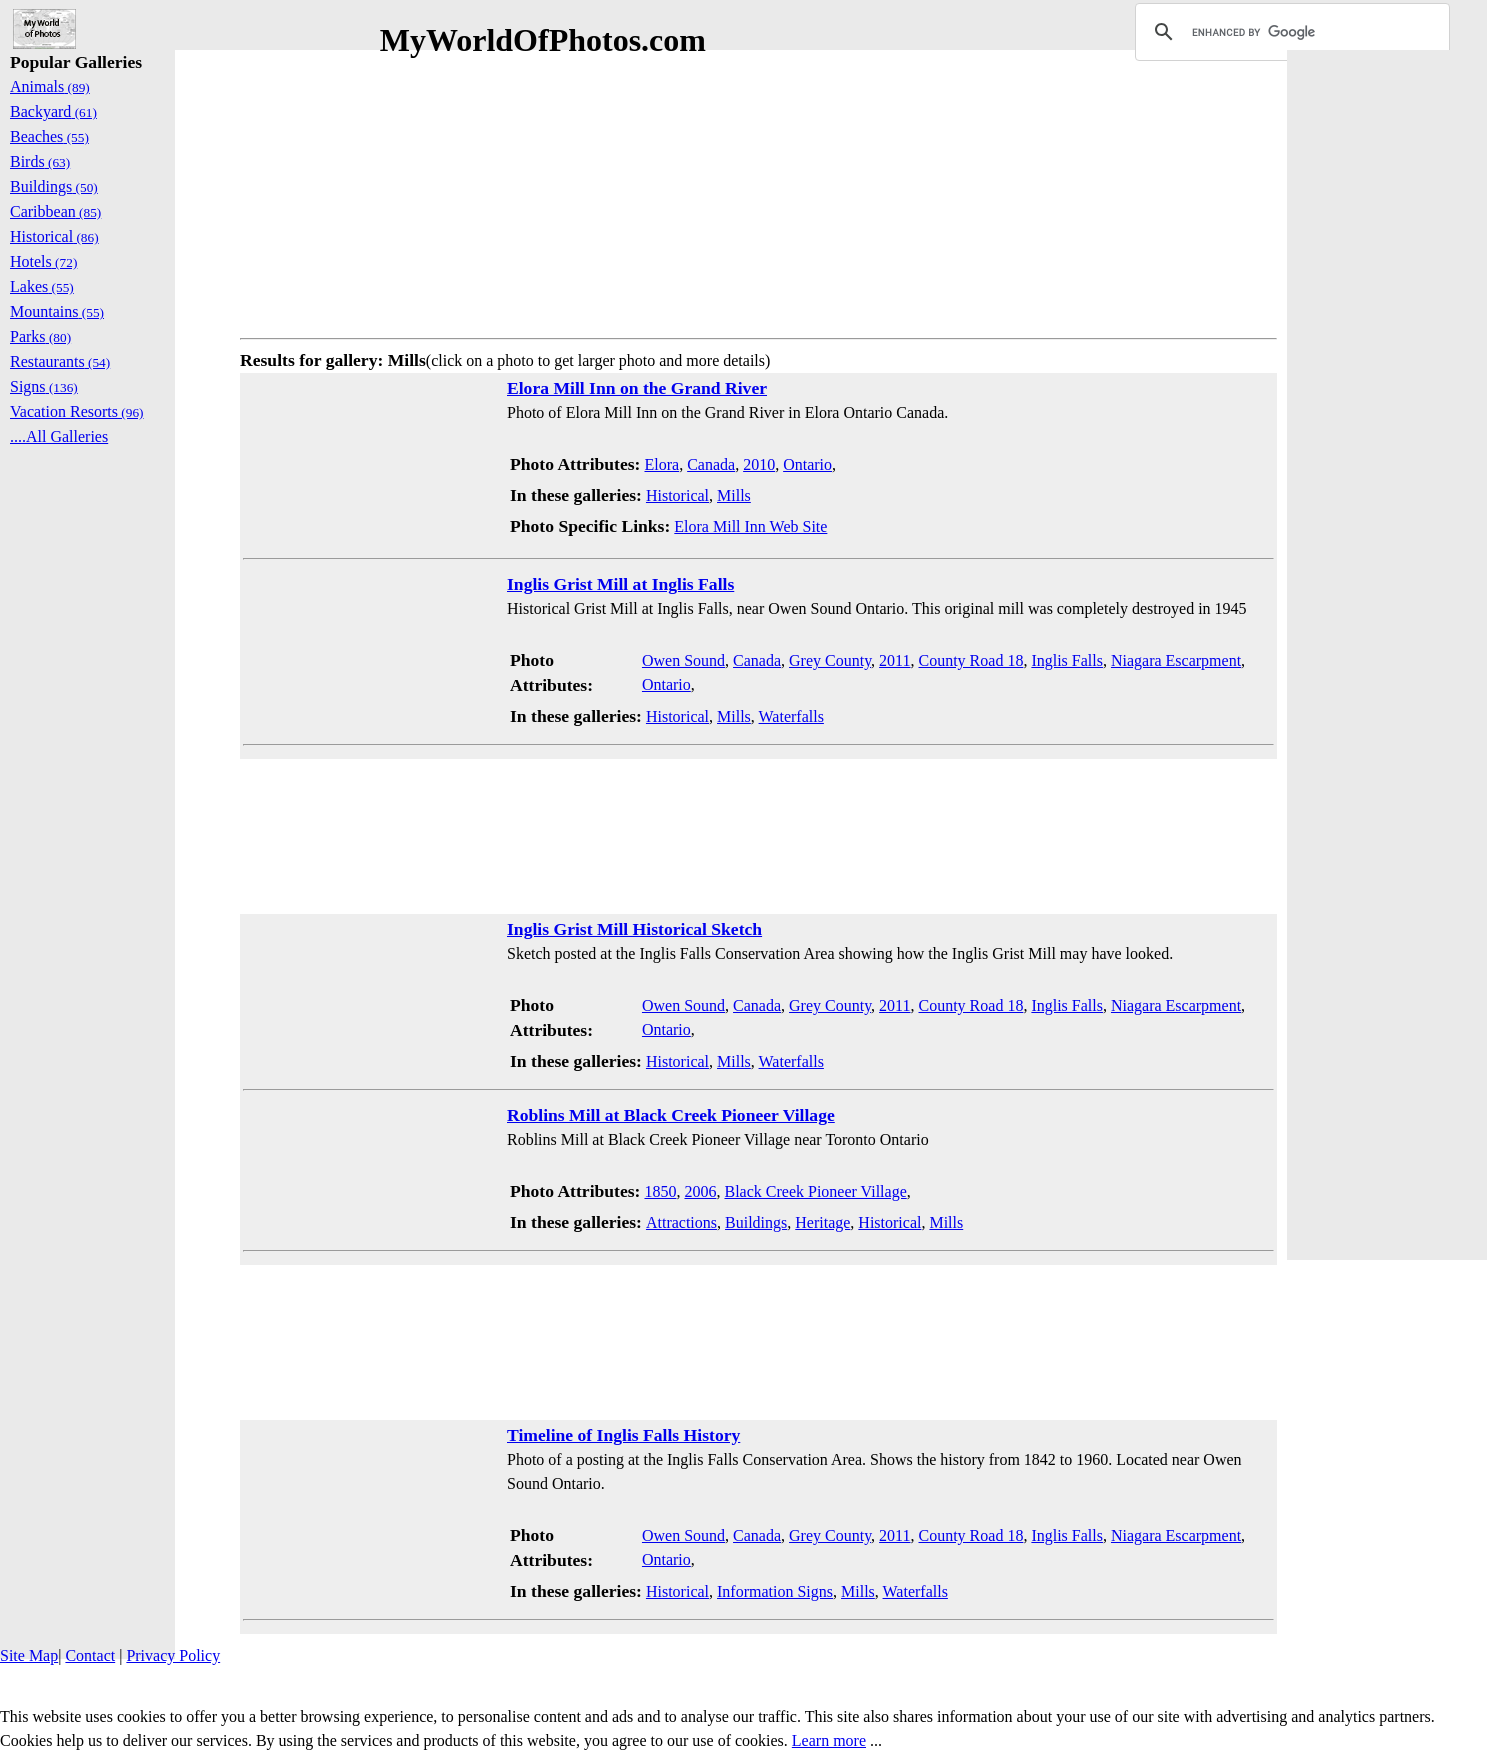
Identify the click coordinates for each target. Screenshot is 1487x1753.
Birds (40, 161)
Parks (40, 336)
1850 (660, 1191)
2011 (894, 660)
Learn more (829, 1740)
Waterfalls (791, 716)
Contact (90, 1655)
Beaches (49, 136)
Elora (661, 464)
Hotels (43, 261)
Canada (711, 464)
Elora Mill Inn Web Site (750, 526)
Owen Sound (683, 660)
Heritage (822, 1222)
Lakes (42, 286)
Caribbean (55, 211)
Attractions (681, 1222)
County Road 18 (971, 660)
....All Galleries (59, 436)
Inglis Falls (1067, 660)
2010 (759, 464)
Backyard (53, 111)
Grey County (830, 660)
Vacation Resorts (77, 411)
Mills (734, 495)
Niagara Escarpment (1176, 660)
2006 (700, 1191)
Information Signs (775, 1591)
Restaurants (60, 361)
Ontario (807, 464)
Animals (50, 86)
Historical (677, 495)
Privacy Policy (173, 1655)
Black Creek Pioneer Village (815, 1191)
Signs (44, 386)
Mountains (57, 311)
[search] (1289, 32)
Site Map (29, 1655)
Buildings (756, 1222)
